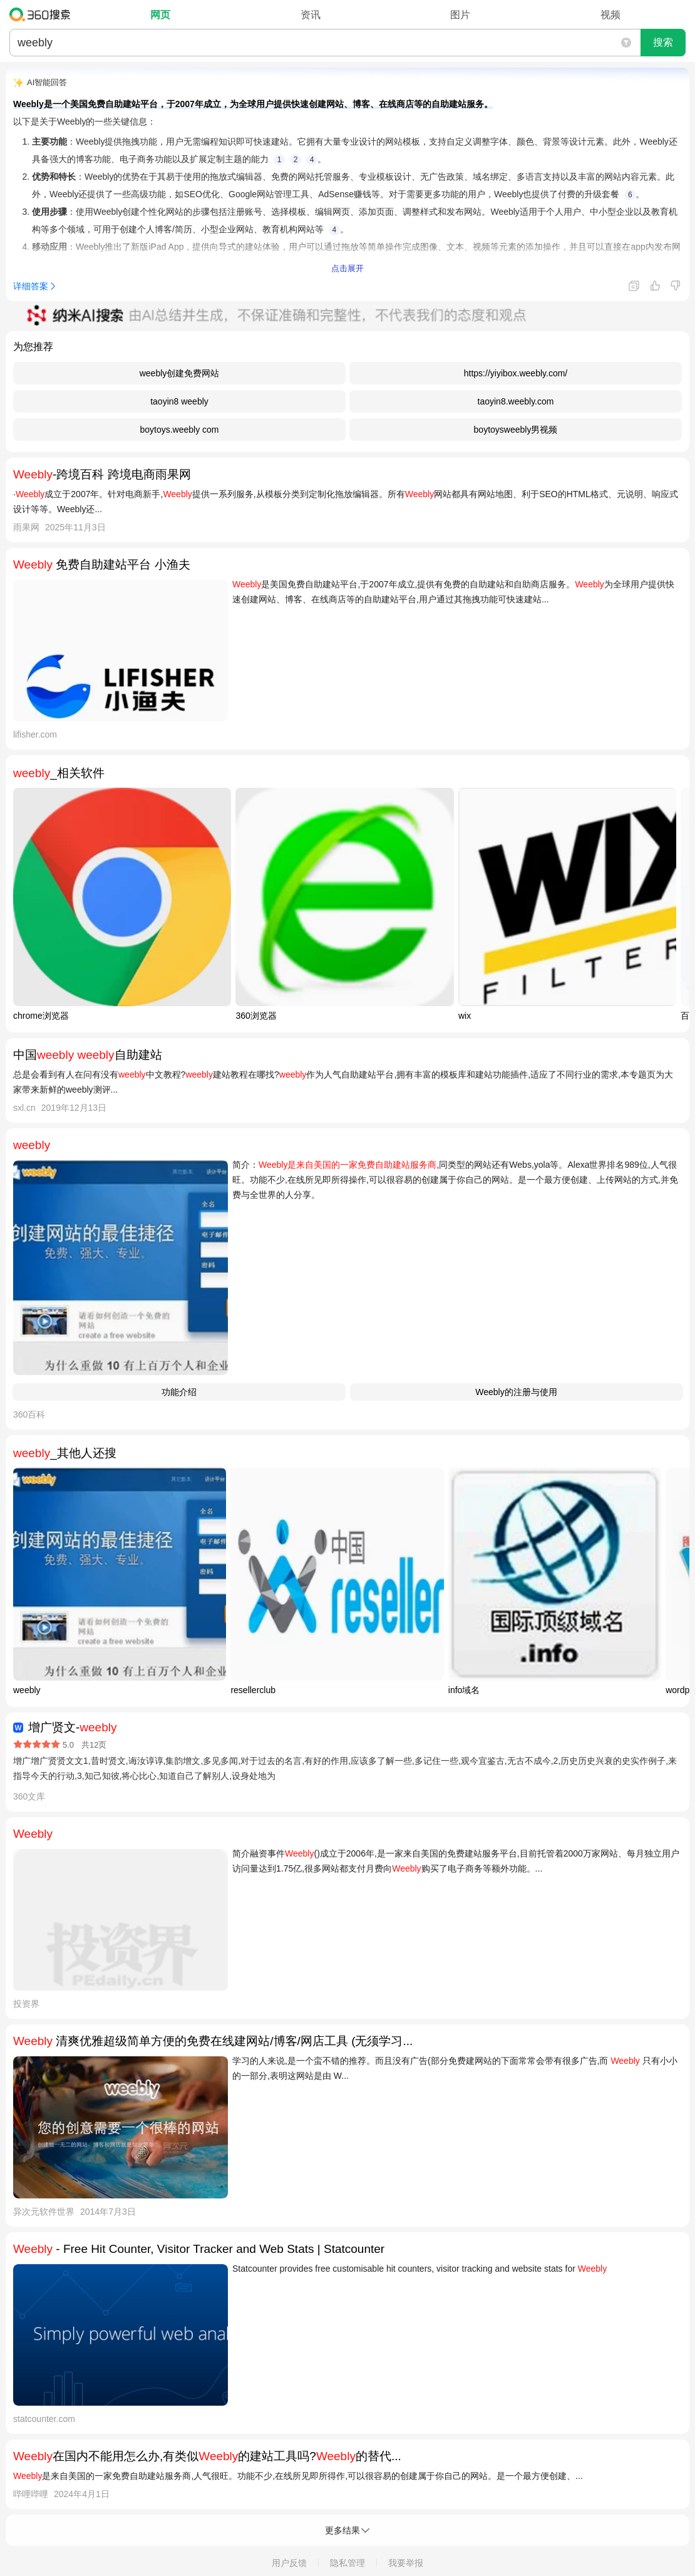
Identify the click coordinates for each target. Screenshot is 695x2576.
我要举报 (405, 2563)
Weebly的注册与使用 (516, 1392)
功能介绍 (179, 1392)
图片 (460, 14)
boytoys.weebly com (179, 430)
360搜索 (42, 14)
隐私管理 (347, 2563)
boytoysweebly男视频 (516, 430)
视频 (610, 14)
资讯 (311, 14)
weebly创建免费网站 (180, 373)
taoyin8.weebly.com (516, 401)
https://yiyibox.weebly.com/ (515, 373)
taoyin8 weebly (179, 401)
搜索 (663, 42)
